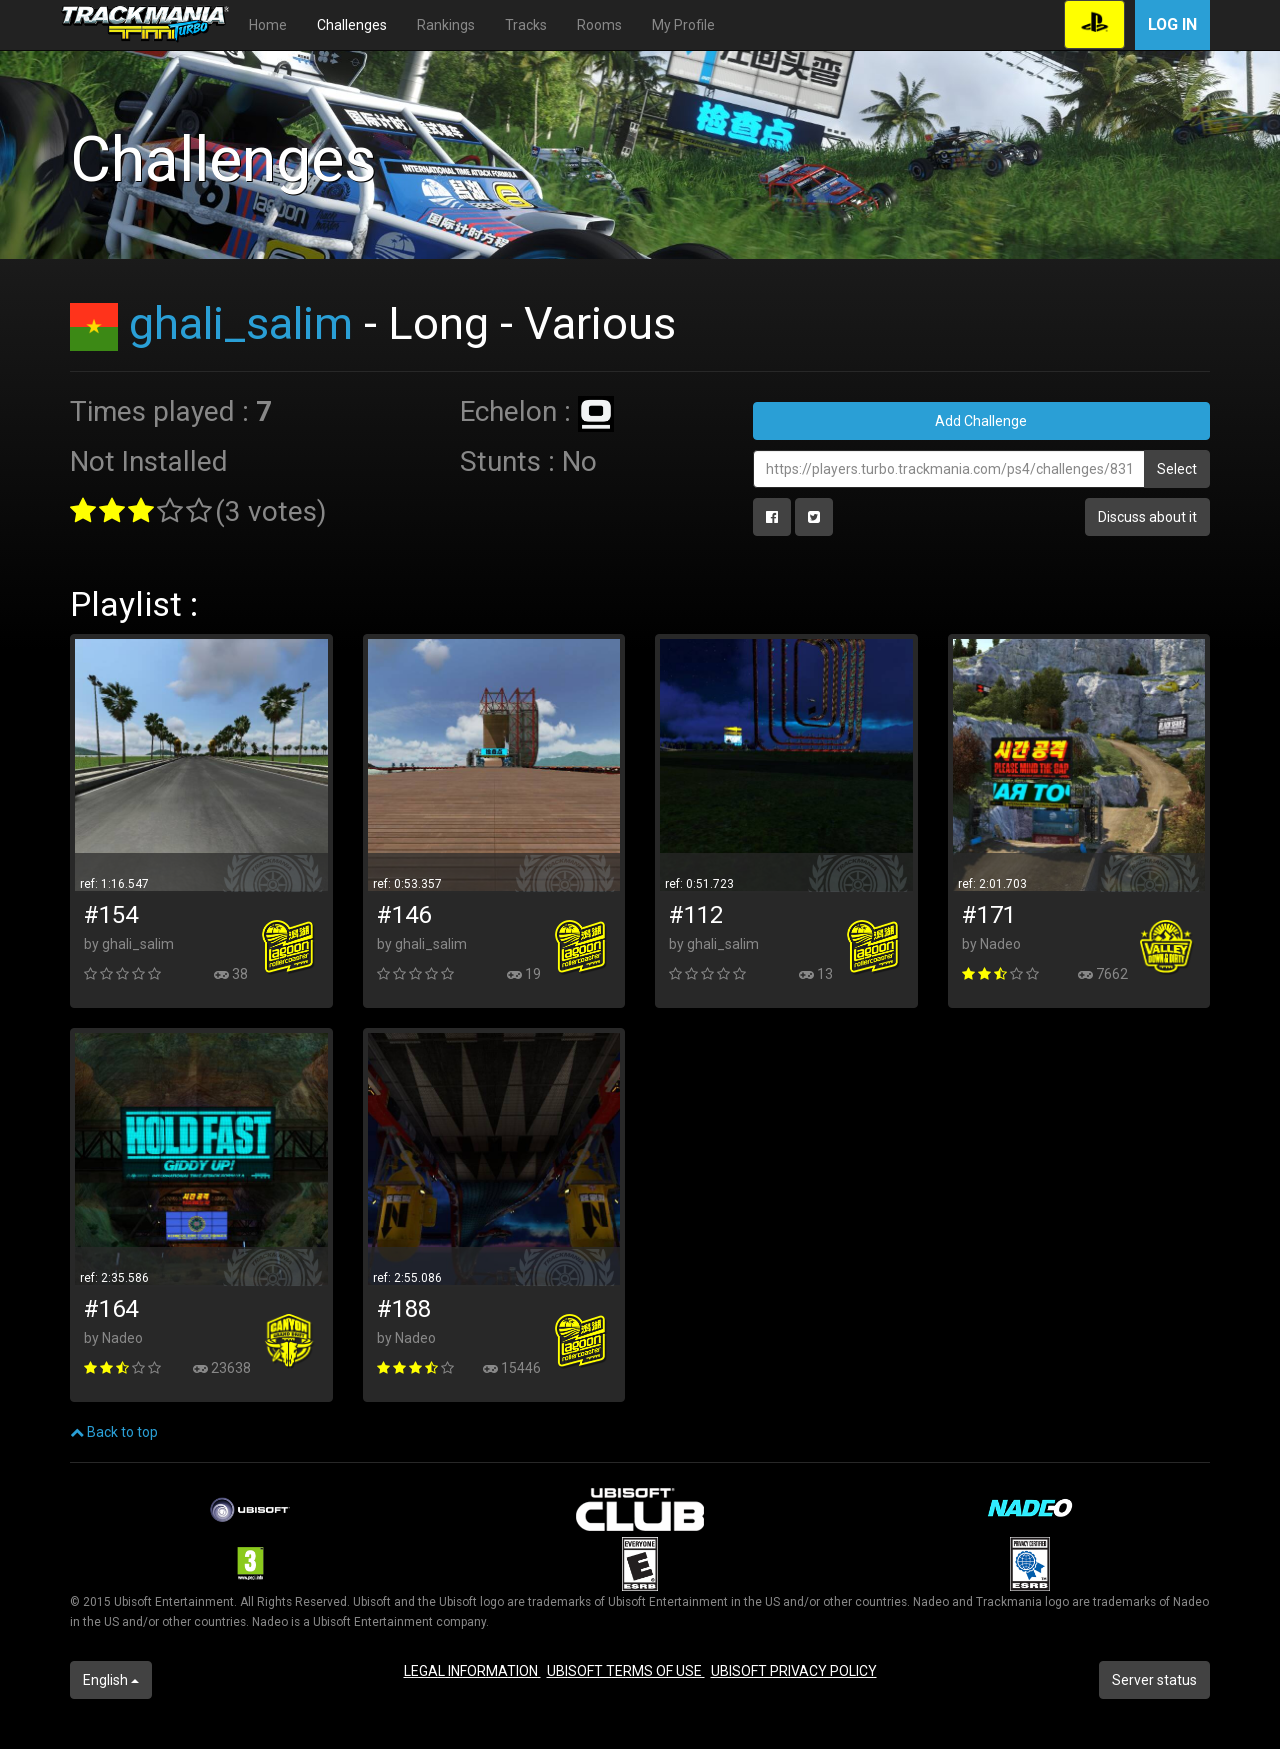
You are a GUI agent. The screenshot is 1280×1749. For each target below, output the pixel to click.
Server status (1154, 1680)
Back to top (114, 1432)
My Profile (683, 25)
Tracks (526, 25)
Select (1177, 469)
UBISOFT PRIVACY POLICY (794, 1671)
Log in (1172, 24)
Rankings (446, 25)
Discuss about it (1147, 517)
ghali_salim (241, 323)
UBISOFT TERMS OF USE (626, 1671)
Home (268, 25)
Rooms (599, 25)
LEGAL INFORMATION (472, 1671)
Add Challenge (981, 421)
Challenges (352, 25)
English (111, 1680)
